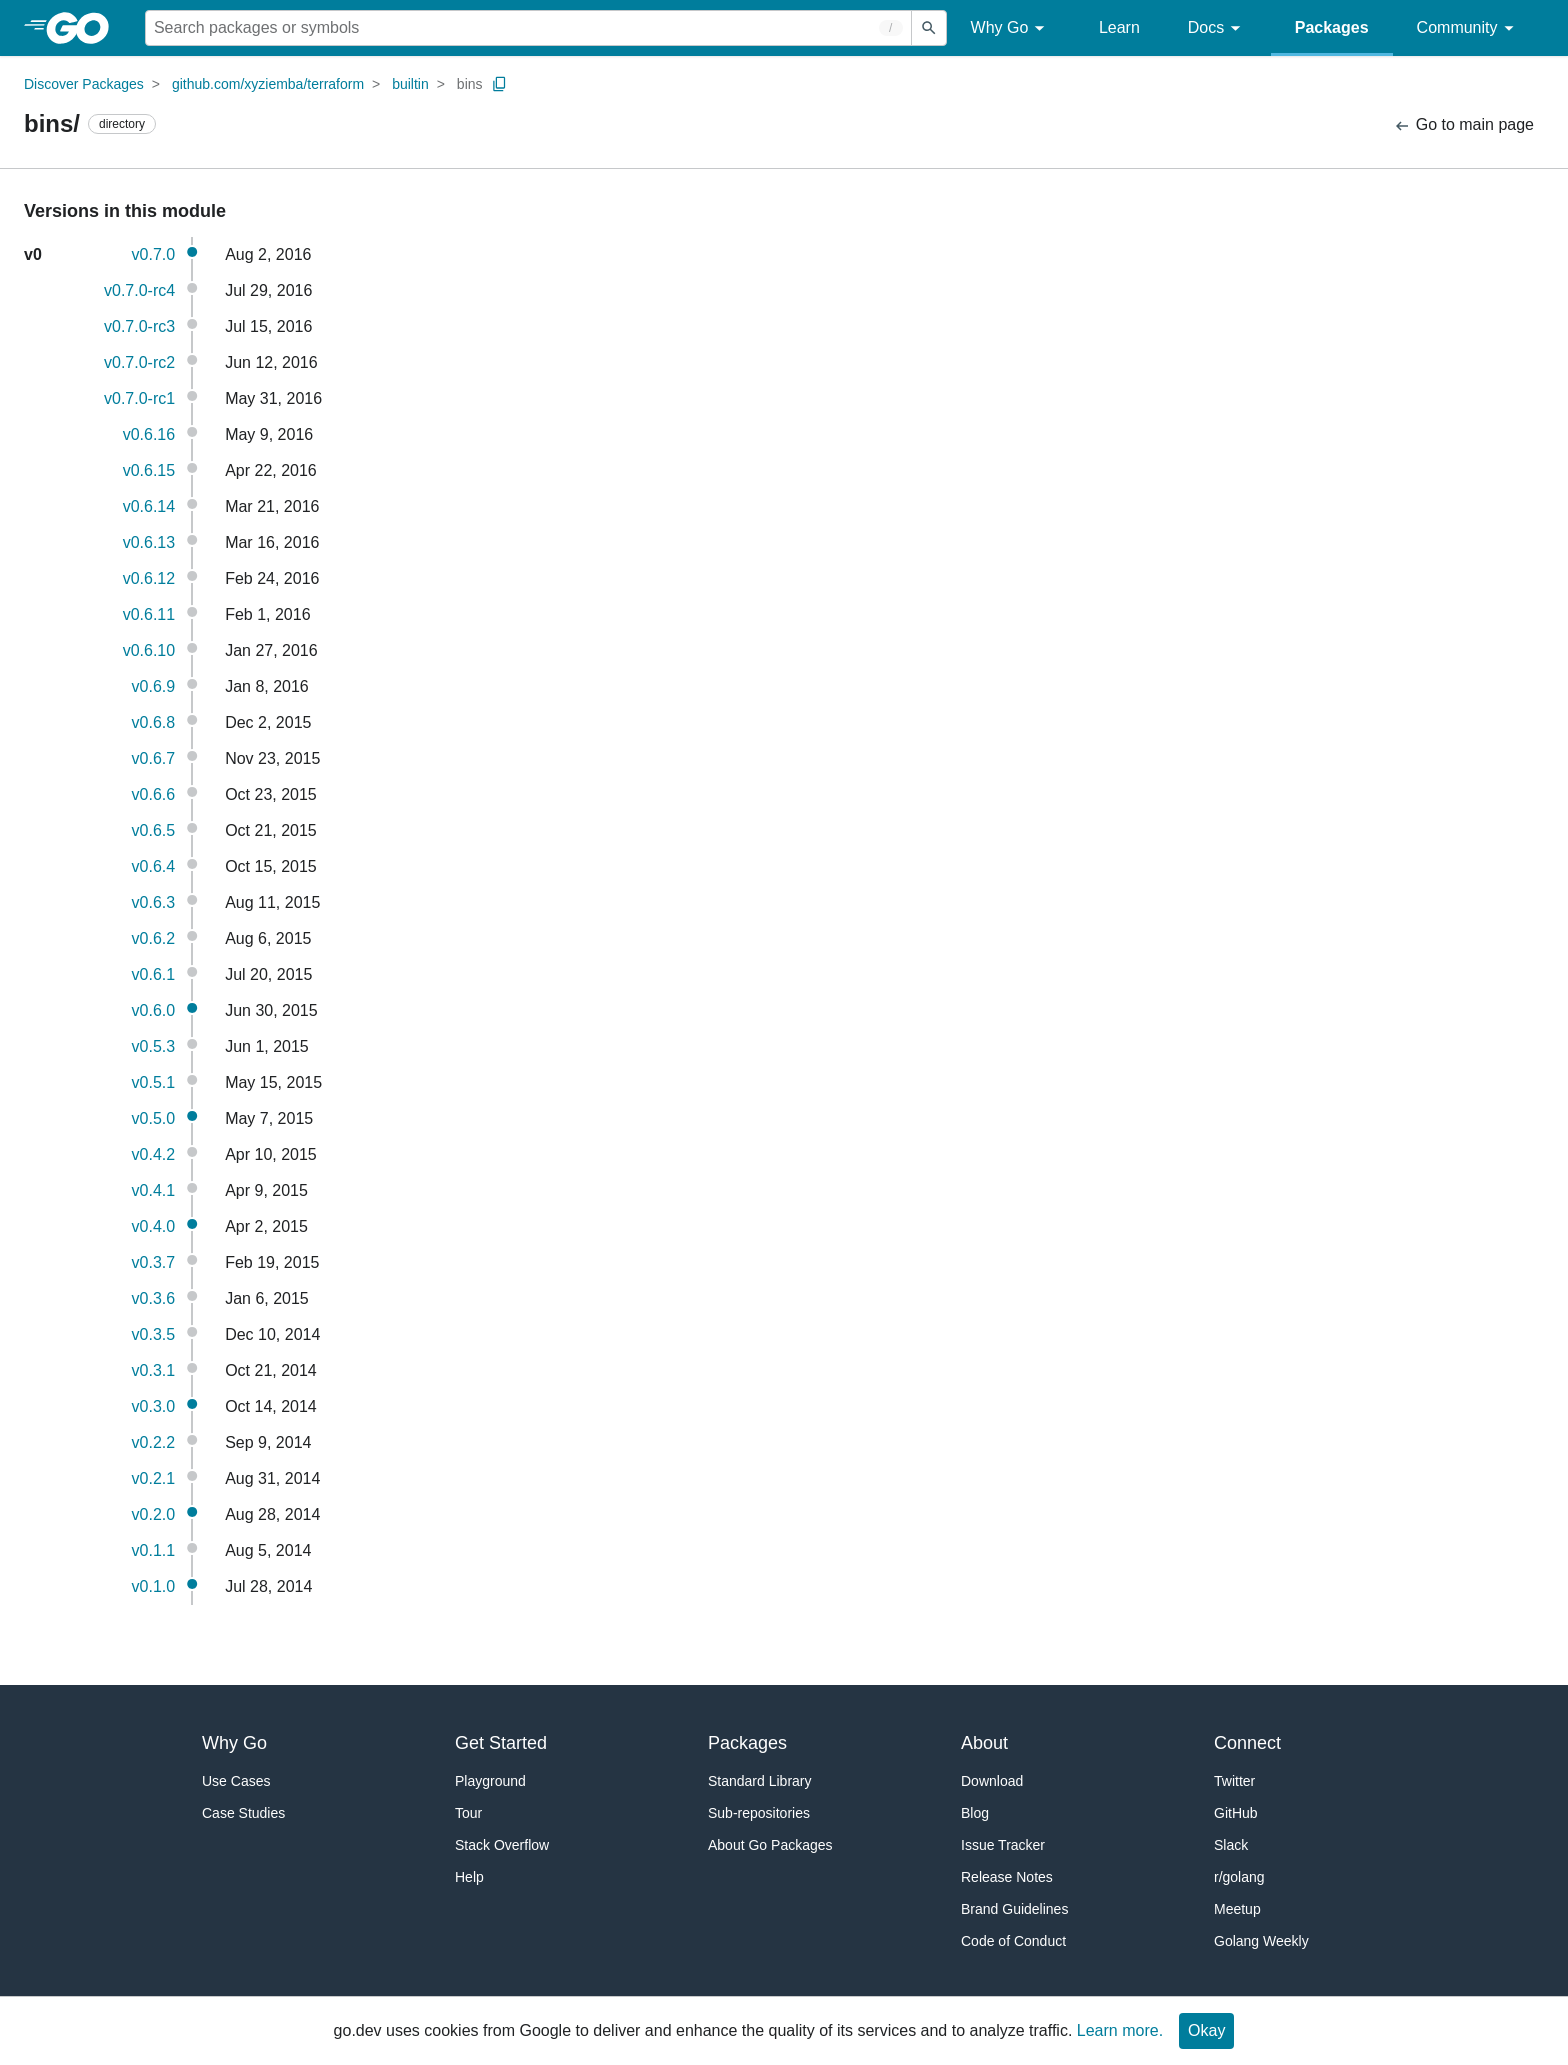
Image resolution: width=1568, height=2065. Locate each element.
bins (470, 84)
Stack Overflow (502, 1845)
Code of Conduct (1013, 1941)
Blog (975, 1813)
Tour (468, 1813)
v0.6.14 (149, 506)
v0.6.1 (154, 974)
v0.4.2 (154, 1154)
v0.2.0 (154, 1514)
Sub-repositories (759, 1813)
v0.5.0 (154, 1118)
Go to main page (1463, 125)
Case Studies (243, 1813)
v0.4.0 (154, 1226)
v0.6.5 (154, 830)
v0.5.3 (154, 1046)
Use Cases (236, 1781)
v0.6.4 (154, 866)
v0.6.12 (149, 578)
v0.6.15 (149, 470)
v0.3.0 (154, 1406)
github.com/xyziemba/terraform (268, 84)
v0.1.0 (154, 1586)
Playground (490, 1781)
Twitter (1234, 1781)
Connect (1247, 1743)
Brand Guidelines (1014, 1909)
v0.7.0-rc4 (139, 290)
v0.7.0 (154, 254)
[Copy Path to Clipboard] (500, 84)
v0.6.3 (154, 902)
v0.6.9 (154, 686)
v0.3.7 (154, 1262)
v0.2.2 (154, 1442)
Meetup (1237, 1909)
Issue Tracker (1003, 1845)
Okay (1206, 2030)
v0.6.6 (154, 794)
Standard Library (760, 1781)
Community (1468, 28)
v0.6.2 (154, 938)
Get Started (501, 1743)
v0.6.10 (149, 650)
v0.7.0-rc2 (139, 362)
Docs (1217, 28)
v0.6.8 (154, 722)
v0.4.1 (154, 1190)
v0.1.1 (154, 1550)
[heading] (84, 28)
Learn (1119, 27)
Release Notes (1007, 1877)
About (984, 1743)
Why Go (1011, 28)
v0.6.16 (149, 434)
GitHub (1236, 1813)
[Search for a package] (528, 28)
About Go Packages (770, 1845)
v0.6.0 (154, 1010)
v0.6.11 (149, 614)
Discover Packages (84, 84)
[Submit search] (929, 28)
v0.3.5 (154, 1334)
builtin (410, 84)
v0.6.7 (154, 758)
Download (992, 1781)
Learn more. (1120, 2030)
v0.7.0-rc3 (139, 326)
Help (469, 1877)
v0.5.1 (154, 1082)
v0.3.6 (154, 1298)
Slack (1231, 1845)
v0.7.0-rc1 (139, 398)
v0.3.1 (154, 1370)
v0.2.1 (154, 1478)
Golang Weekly (1261, 1941)
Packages (1332, 27)
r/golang (1239, 1877)
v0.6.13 (149, 542)
